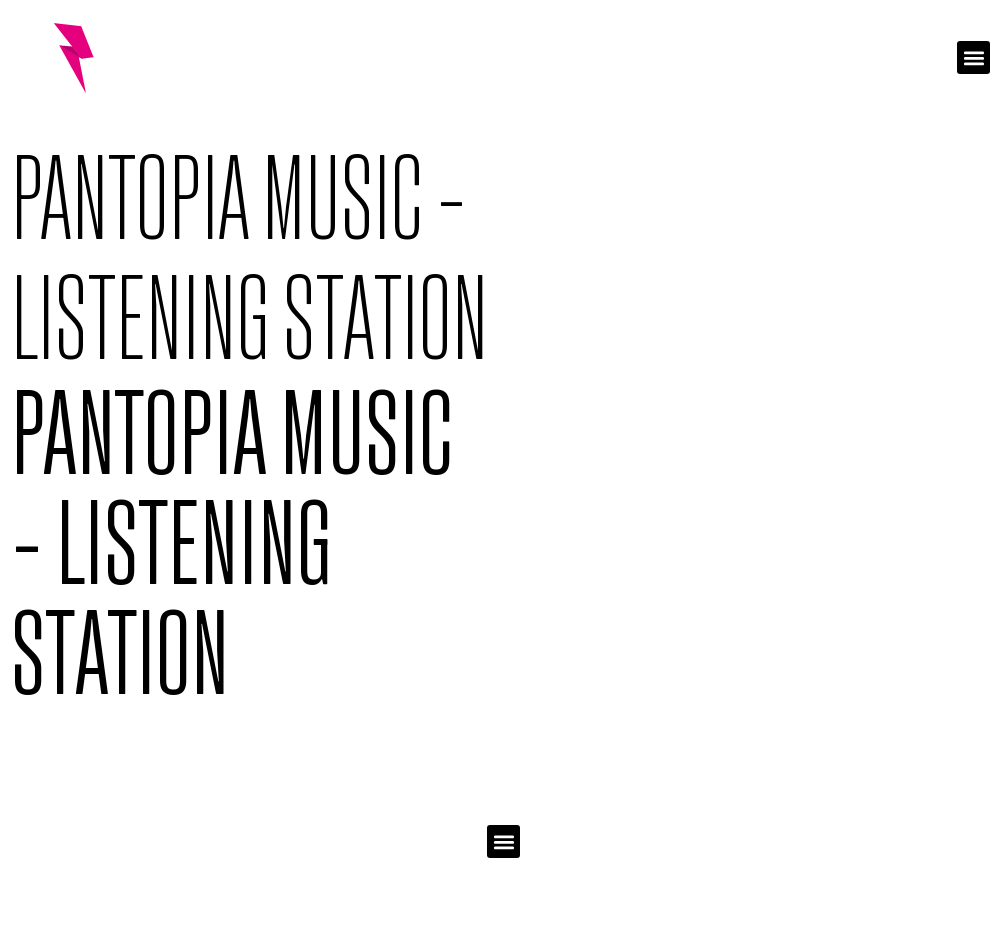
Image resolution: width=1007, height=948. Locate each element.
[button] (973, 57)
